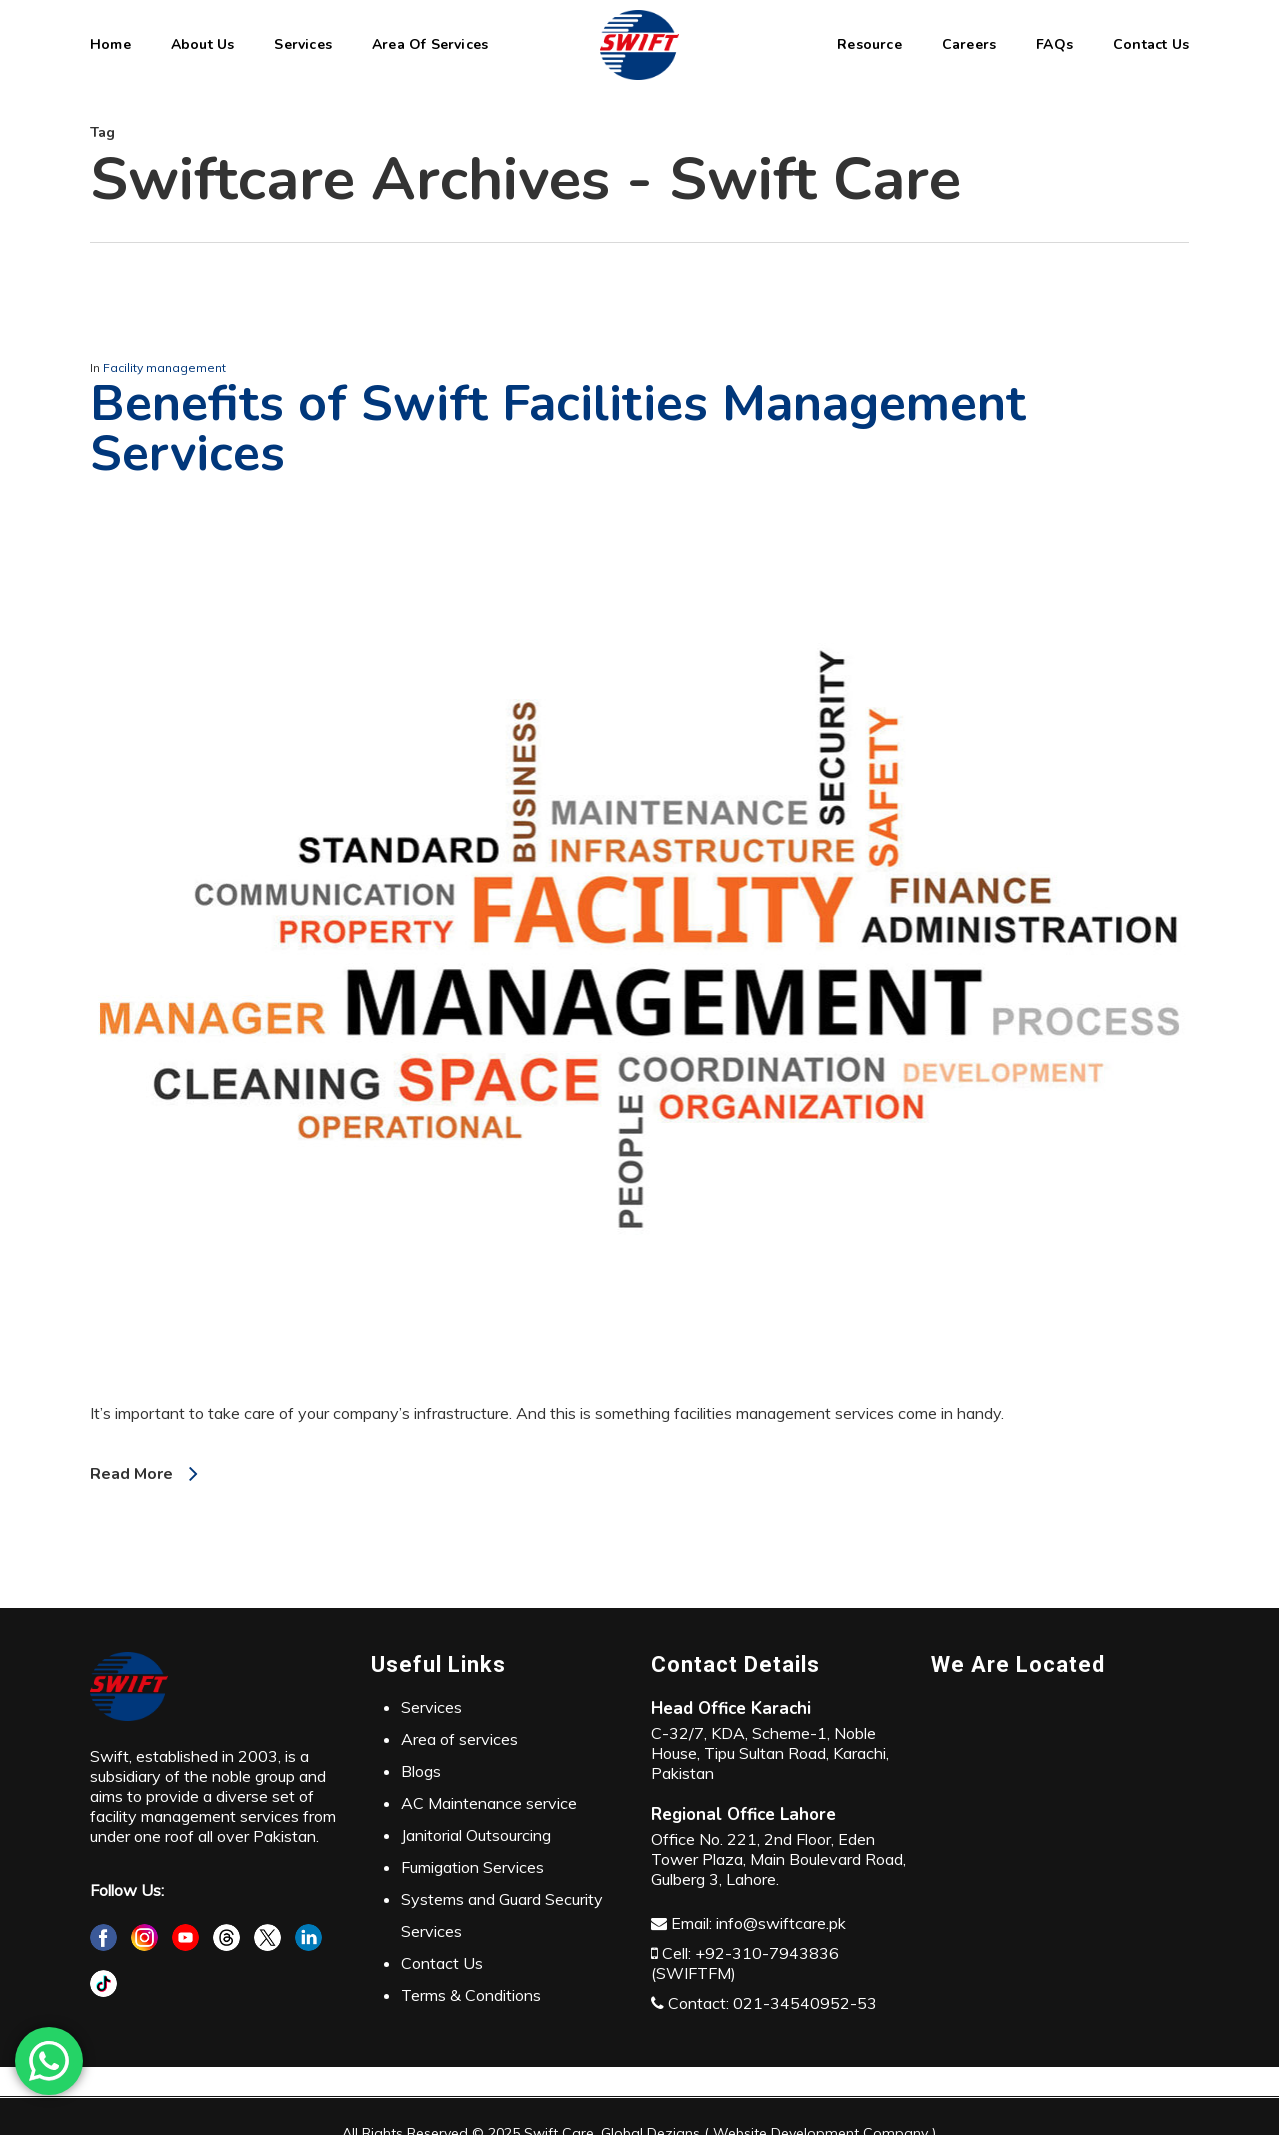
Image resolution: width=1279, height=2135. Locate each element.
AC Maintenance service (489, 1803)
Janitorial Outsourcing (476, 1835)
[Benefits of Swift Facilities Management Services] (639, 1393)
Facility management (164, 367)
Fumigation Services (472, 1867)
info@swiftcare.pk (781, 1923)
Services (431, 1707)
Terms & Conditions (471, 1995)
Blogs (421, 1771)
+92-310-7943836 (767, 1953)
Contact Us (442, 1963)
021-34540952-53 (805, 2003)
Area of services (459, 1739)
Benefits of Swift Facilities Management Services (558, 428)
